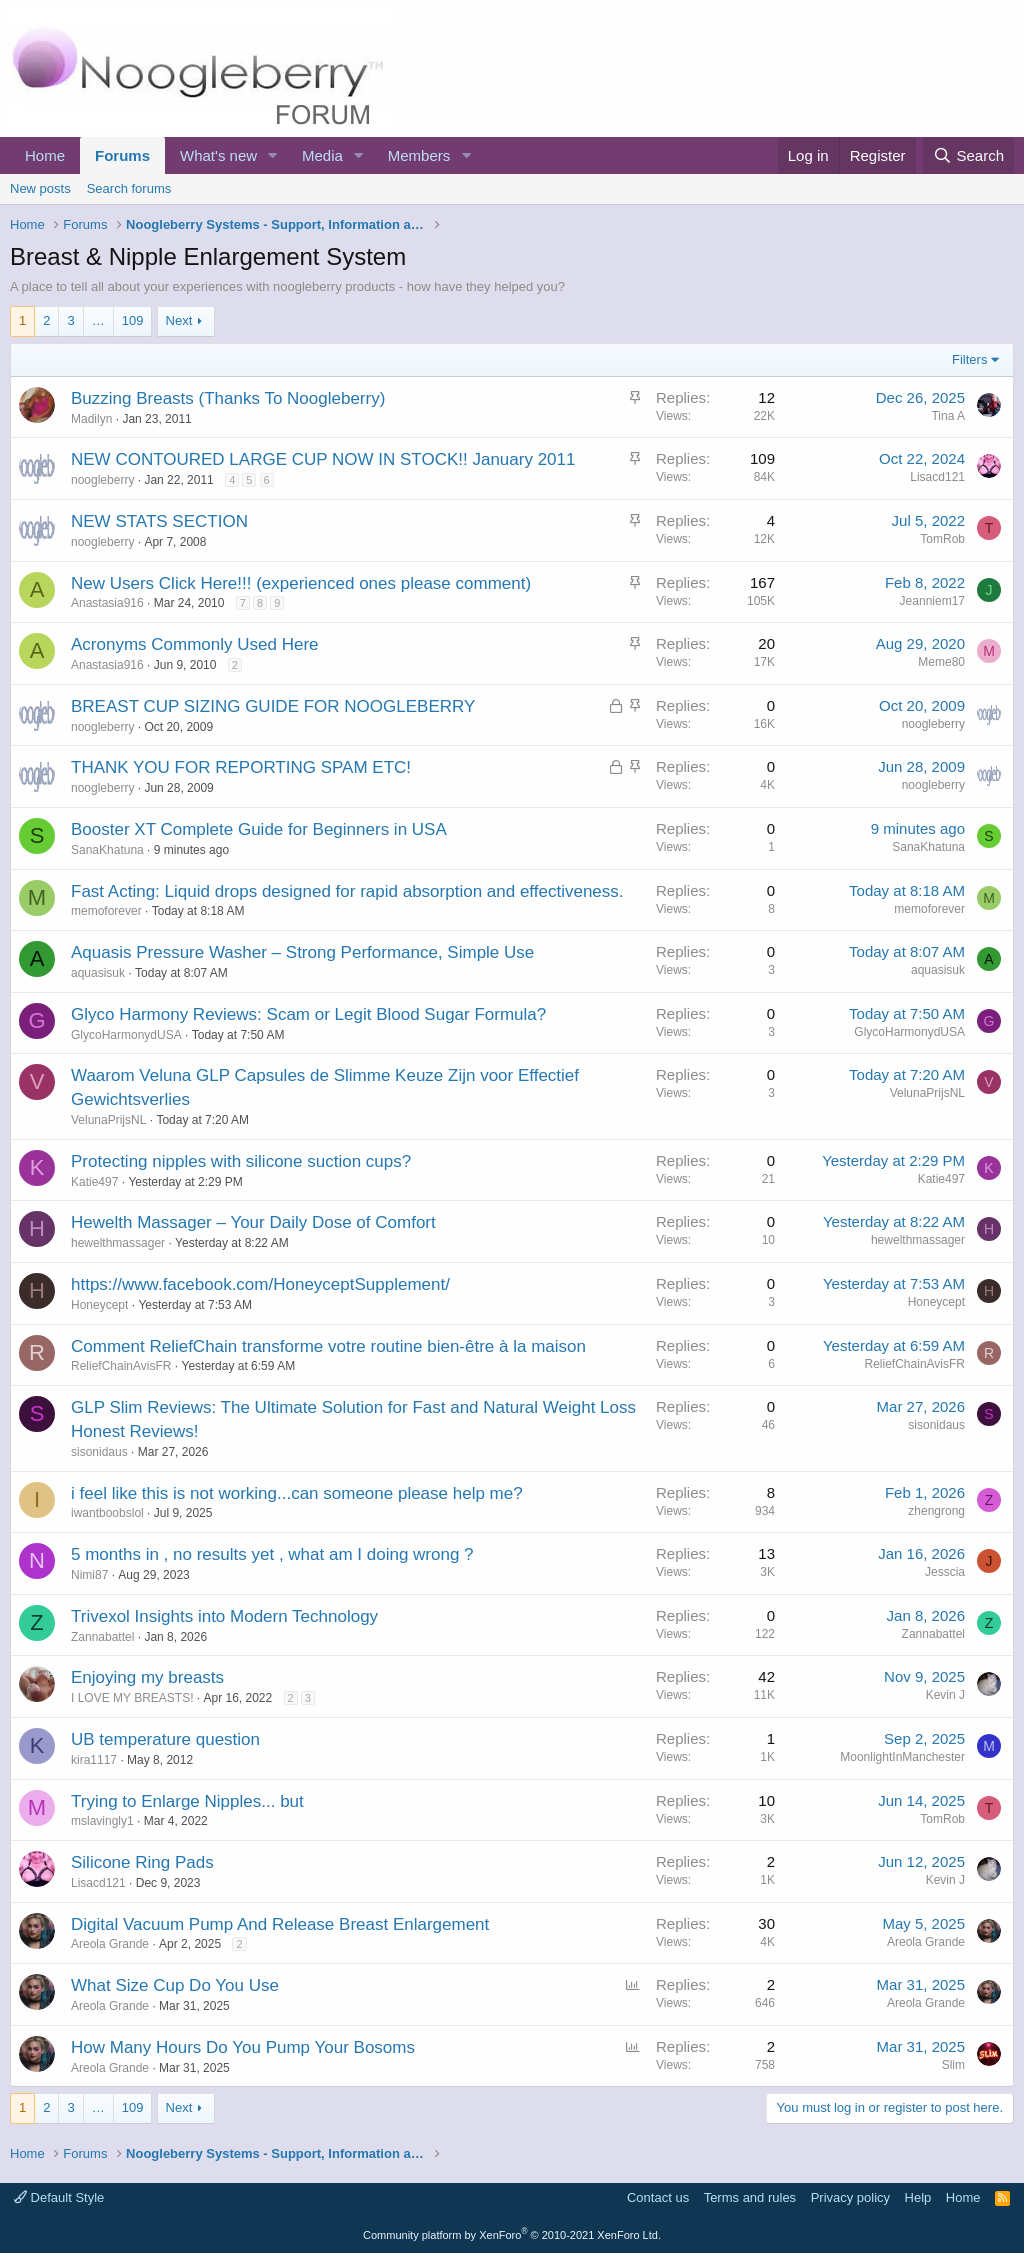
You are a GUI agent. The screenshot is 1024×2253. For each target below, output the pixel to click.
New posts (40, 188)
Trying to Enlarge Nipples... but (187, 1801)
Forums (122, 155)
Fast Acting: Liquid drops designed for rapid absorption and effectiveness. (347, 891)
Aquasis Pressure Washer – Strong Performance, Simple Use (302, 952)
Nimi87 (89, 1575)
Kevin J (945, 1695)
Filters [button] (969, 359)
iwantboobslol (107, 1513)
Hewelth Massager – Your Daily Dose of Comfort (253, 1222)
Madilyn (91, 419)
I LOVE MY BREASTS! (132, 1698)
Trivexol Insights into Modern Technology (224, 1616)
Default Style (59, 2197)
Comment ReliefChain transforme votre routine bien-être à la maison (328, 1346)
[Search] (968, 155)
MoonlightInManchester (902, 1757)
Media (322, 155)
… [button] (98, 320)
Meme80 (941, 662)
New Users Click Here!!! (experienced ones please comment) (301, 583)
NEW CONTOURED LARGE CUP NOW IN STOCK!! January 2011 (323, 459)
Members (419, 155)
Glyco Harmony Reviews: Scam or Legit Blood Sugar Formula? (308, 1014)
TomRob (942, 539)
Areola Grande (110, 1944)
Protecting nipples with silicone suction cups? (241, 1161)
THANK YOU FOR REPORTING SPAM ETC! (241, 767)
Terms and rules (750, 2197)
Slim (953, 2065)
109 (133, 320)
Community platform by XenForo (512, 2235)
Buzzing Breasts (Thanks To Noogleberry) (228, 398)
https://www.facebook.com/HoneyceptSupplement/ (260, 1284)
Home (45, 155)
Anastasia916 (107, 603)
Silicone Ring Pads (142, 1862)
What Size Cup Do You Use (175, 1985)
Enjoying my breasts (147, 1677)
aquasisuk (98, 973)
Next (179, 320)
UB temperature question (165, 1739)
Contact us (658, 2197)
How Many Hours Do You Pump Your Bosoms (243, 2047)
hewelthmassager (118, 1243)
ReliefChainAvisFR (121, 1366)
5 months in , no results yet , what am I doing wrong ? (272, 1554)
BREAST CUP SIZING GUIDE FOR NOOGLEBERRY (273, 706)
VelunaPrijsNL (108, 1120)
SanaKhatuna (107, 850)
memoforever (106, 911)
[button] (273, 155)
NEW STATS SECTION (159, 521)
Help (918, 2197)
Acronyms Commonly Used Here (195, 644)
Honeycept (99, 1305)
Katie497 (94, 1182)
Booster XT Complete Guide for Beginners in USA (259, 829)
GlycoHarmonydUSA (126, 1035)
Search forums (129, 188)
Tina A (948, 416)
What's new (218, 155)
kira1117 (94, 1760)
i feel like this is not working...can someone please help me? (297, 1493)
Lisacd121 (937, 477)
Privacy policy (850, 2197)
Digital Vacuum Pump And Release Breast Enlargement (280, 1924)
